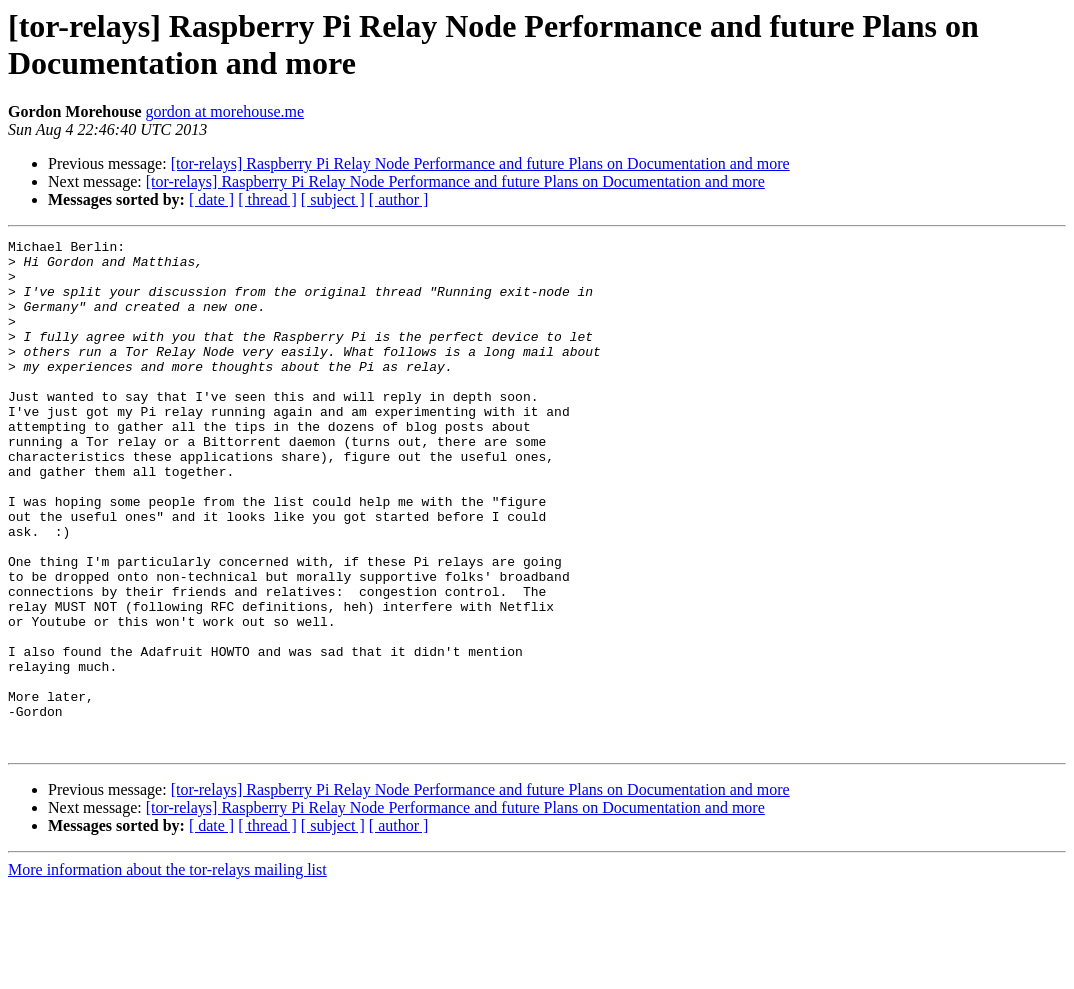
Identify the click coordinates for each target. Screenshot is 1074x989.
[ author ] (399, 199)
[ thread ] (267, 199)
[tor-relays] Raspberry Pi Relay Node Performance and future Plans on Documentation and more (480, 163)
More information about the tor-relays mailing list (167, 971)
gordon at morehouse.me (224, 111)
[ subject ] (333, 199)
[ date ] (211, 199)
